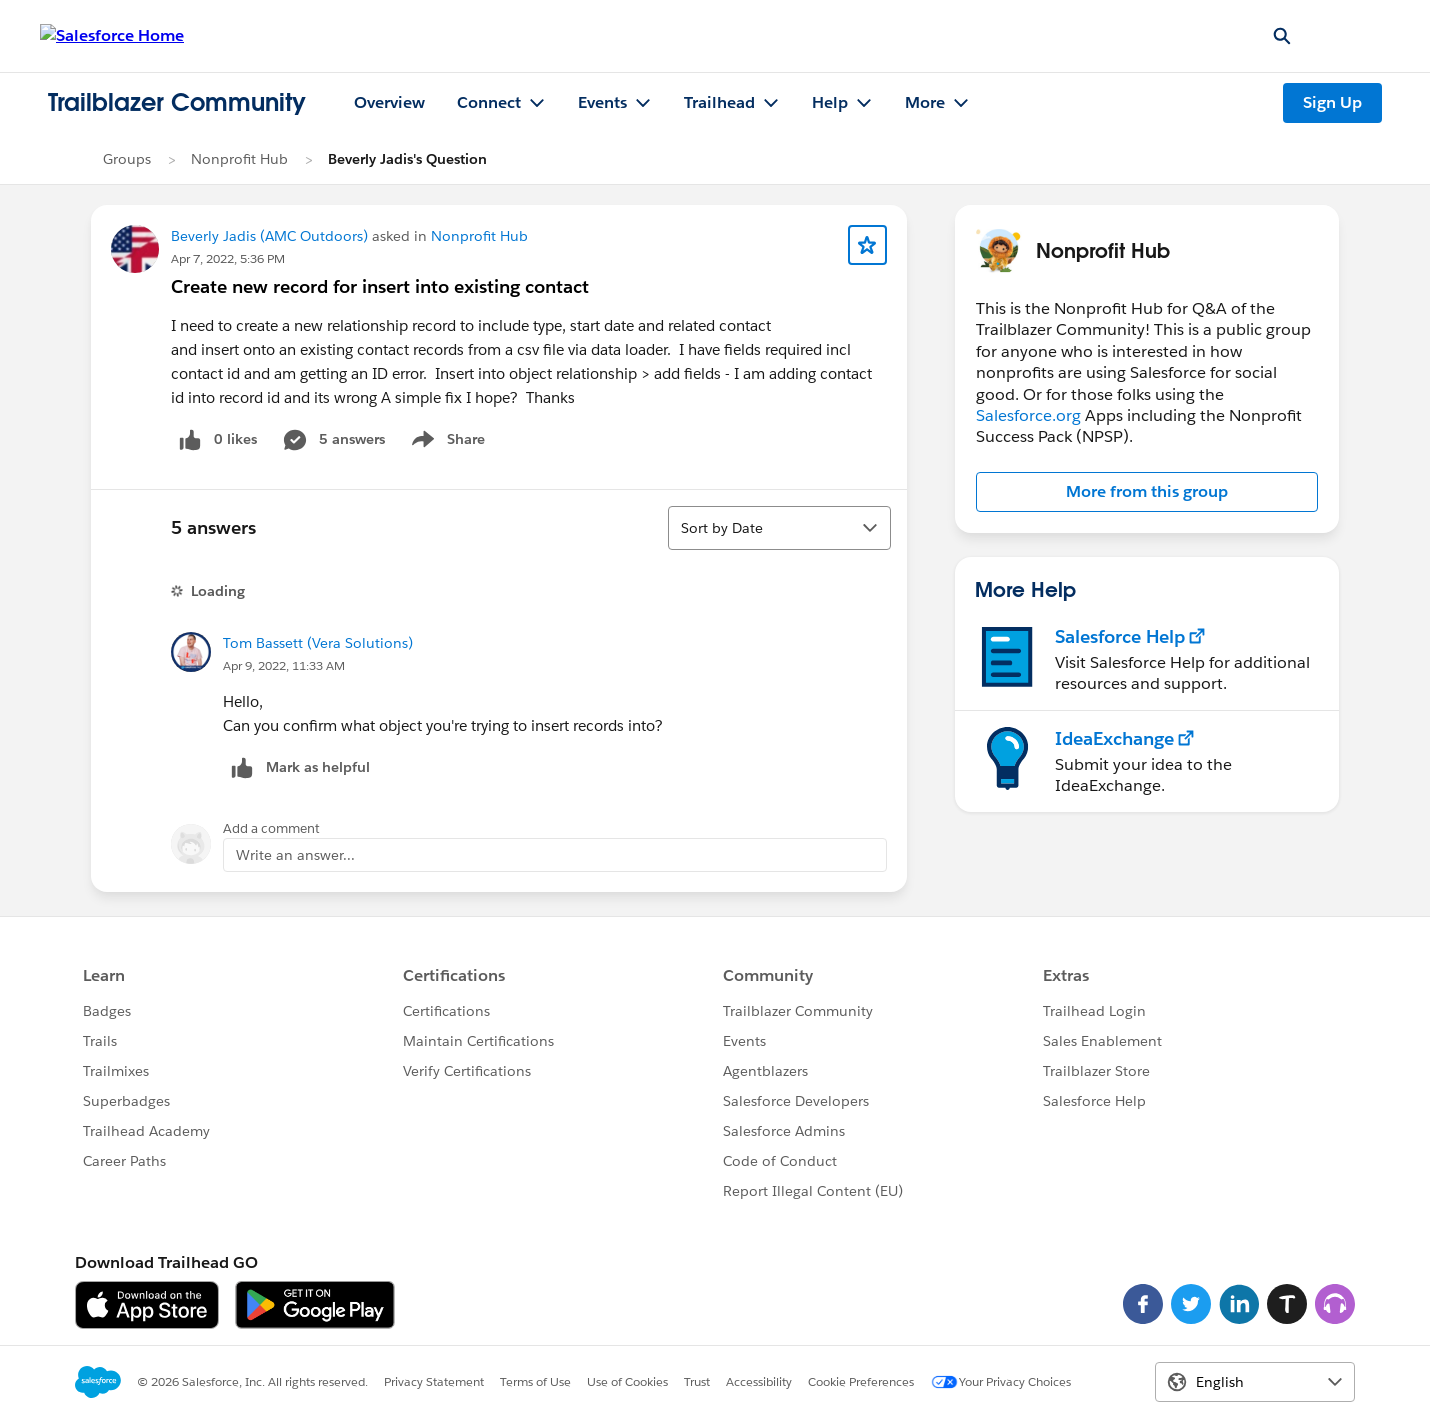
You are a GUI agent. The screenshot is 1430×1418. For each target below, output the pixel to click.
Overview (389, 102)
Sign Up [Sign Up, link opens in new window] (1332, 102)
